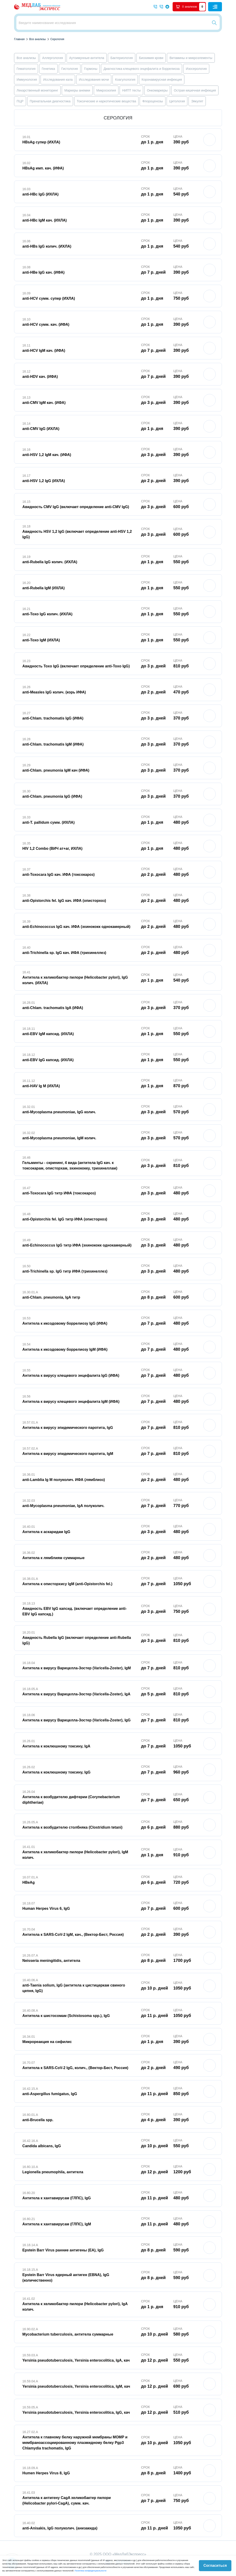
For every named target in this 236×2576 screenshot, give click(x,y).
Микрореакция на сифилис (47, 2042)
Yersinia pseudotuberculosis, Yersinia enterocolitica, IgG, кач (76, 2412)
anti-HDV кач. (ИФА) (40, 377)
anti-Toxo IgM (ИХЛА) (41, 640)
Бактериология (121, 58)
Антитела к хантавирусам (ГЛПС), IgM (56, 2224)
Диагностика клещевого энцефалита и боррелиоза (141, 69)
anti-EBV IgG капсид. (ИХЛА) (48, 1060)
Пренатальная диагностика (50, 101)
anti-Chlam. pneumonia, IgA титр (51, 1297)
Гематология (26, 69)
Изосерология (196, 69)
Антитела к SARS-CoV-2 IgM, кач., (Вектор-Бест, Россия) (73, 1934)
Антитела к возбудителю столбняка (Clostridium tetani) (72, 1827)
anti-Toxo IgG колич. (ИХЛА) (47, 614)
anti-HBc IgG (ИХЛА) (40, 194)
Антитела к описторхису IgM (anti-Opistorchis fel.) (67, 1584)
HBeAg (28, 1882)
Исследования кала (58, 79)
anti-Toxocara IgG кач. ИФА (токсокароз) (58, 874)
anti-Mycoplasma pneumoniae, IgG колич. (59, 1112)
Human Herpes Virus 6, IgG (46, 1908)
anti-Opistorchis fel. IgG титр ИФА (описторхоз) (64, 1219)
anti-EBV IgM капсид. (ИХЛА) (48, 1034)
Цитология (177, 101)
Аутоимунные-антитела (86, 58)
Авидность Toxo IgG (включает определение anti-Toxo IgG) (76, 666)
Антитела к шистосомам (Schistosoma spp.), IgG (66, 2016)
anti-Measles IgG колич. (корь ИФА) (54, 692)
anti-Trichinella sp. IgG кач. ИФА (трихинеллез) (64, 953)
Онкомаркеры (157, 90)
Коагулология (125, 79)
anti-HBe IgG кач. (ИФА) (43, 272)
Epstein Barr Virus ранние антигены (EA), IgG (63, 2250)
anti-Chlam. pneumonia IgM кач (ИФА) (55, 770)
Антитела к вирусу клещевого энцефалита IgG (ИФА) (70, 1375)
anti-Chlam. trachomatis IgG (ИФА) (52, 718)
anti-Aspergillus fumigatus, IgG (49, 2094)
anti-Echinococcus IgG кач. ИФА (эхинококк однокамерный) (76, 927)
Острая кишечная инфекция (195, 90)
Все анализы (37, 39)
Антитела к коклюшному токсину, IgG (56, 1772)
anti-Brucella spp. (37, 2120)
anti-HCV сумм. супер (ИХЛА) (48, 298)
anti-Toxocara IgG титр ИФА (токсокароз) (59, 1193)
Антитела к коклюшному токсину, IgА (56, 1746)
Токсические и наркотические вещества (106, 101)
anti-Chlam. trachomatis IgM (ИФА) (53, 744)
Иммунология (27, 79)
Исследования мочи (94, 79)
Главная (19, 39)
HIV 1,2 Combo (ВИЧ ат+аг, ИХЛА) (52, 848)
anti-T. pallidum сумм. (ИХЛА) (48, 822)
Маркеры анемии (77, 90)
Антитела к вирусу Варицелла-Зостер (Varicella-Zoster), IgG (76, 1720)
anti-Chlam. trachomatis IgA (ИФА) (52, 1008)
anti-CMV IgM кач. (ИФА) (43, 403)
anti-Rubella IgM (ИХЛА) (43, 588)
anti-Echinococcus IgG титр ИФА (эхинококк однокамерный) (77, 1245)
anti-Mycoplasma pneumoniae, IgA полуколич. (63, 1506)
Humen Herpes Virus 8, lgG (46, 2473)
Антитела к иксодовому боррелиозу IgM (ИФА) (64, 1349)
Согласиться (215, 2565)
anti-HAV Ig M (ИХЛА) (41, 1086)
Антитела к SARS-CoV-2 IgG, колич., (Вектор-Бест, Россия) (75, 2068)
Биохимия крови (151, 58)
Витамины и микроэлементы (190, 58)
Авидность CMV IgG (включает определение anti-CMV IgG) (75, 507)
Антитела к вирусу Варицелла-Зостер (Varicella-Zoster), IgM (76, 1668)
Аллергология (52, 58)
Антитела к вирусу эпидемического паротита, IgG (67, 1428)
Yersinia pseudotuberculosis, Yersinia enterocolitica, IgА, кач (76, 2360)
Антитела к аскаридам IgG (46, 1532)
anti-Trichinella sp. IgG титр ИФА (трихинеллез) (64, 1271)
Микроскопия (106, 90)
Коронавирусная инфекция (162, 79)
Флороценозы (152, 101)
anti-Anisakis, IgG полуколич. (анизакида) (59, 2528)
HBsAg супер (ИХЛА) (41, 142)
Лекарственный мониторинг (37, 90)
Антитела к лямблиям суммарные (53, 1558)
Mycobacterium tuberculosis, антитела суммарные (67, 2334)
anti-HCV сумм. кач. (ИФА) (45, 324)
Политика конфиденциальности (90, 2571)
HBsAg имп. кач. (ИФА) (43, 168)
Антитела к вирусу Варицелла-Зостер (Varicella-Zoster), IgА (76, 1694)
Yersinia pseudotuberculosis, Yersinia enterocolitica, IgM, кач (76, 2386)
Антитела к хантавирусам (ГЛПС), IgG (56, 2198)
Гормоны (90, 69)
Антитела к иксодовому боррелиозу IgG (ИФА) (64, 1323)
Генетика (48, 69)
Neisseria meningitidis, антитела (51, 1961)
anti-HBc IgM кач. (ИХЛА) (44, 220)
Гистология (69, 69)
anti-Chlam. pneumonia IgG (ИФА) (52, 796)
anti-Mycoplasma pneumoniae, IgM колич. (59, 1138)
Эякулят (197, 101)
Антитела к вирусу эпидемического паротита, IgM (67, 1454)
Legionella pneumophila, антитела (52, 2172)
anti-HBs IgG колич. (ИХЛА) (46, 246)
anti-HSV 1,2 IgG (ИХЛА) (43, 481)
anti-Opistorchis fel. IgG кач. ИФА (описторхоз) (64, 901)
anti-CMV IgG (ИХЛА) (40, 429)
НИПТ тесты (131, 90)
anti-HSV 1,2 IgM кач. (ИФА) (46, 455)
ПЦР (20, 101)
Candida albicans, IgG (41, 2146)
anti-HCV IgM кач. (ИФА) (43, 350)
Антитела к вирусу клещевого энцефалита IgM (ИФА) (70, 1401)
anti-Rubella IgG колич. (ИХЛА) (49, 562)
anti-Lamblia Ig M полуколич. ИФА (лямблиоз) (63, 1480)
